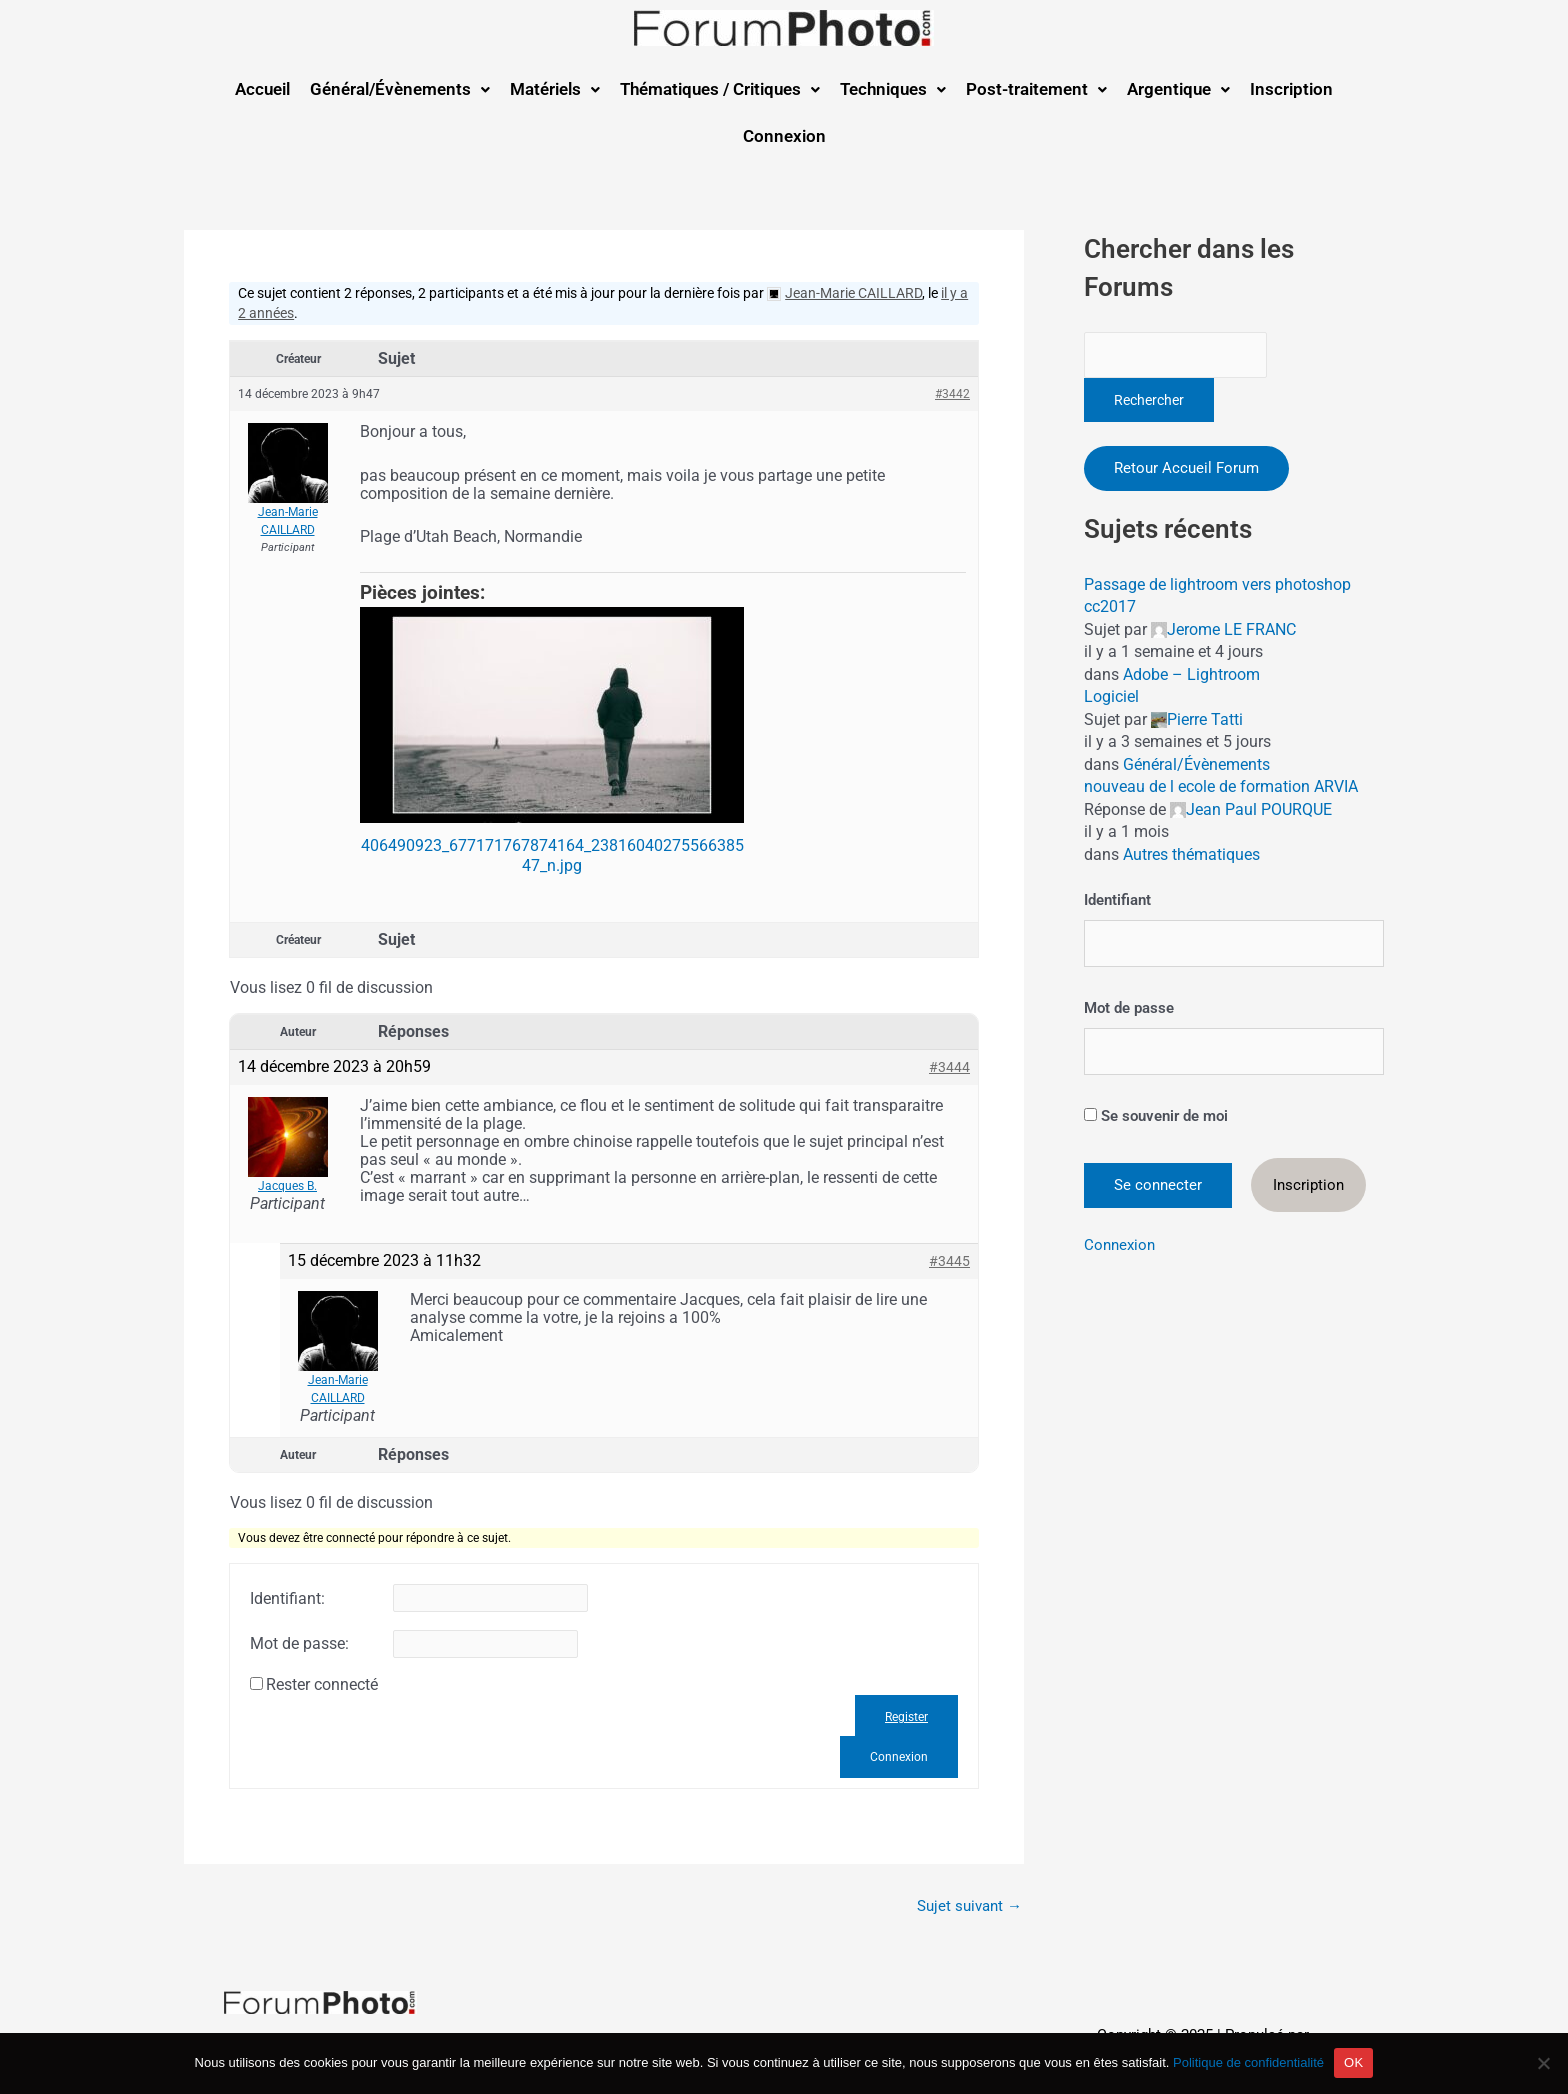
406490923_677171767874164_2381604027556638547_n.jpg (552, 855)
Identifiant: (287, 1599)
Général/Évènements (400, 89)
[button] (400, 89)
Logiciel (1111, 696)
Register (906, 1717)
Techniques (893, 89)
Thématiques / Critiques (720, 89)
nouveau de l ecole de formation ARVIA (1221, 786)
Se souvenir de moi (1156, 1116)
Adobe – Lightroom (1191, 674)
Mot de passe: (299, 1644)
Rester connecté (322, 1685)
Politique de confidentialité (1248, 2062)
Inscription (1291, 89)
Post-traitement (1036, 89)
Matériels (555, 89)
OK (1353, 2062)
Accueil (262, 89)
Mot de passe (1129, 1008)
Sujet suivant (969, 1906)
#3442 (952, 394)
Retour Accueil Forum (1186, 468)
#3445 (949, 1261)
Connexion (784, 136)
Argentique (1178, 89)
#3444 (949, 1067)
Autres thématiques (1191, 854)
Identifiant (1117, 900)
